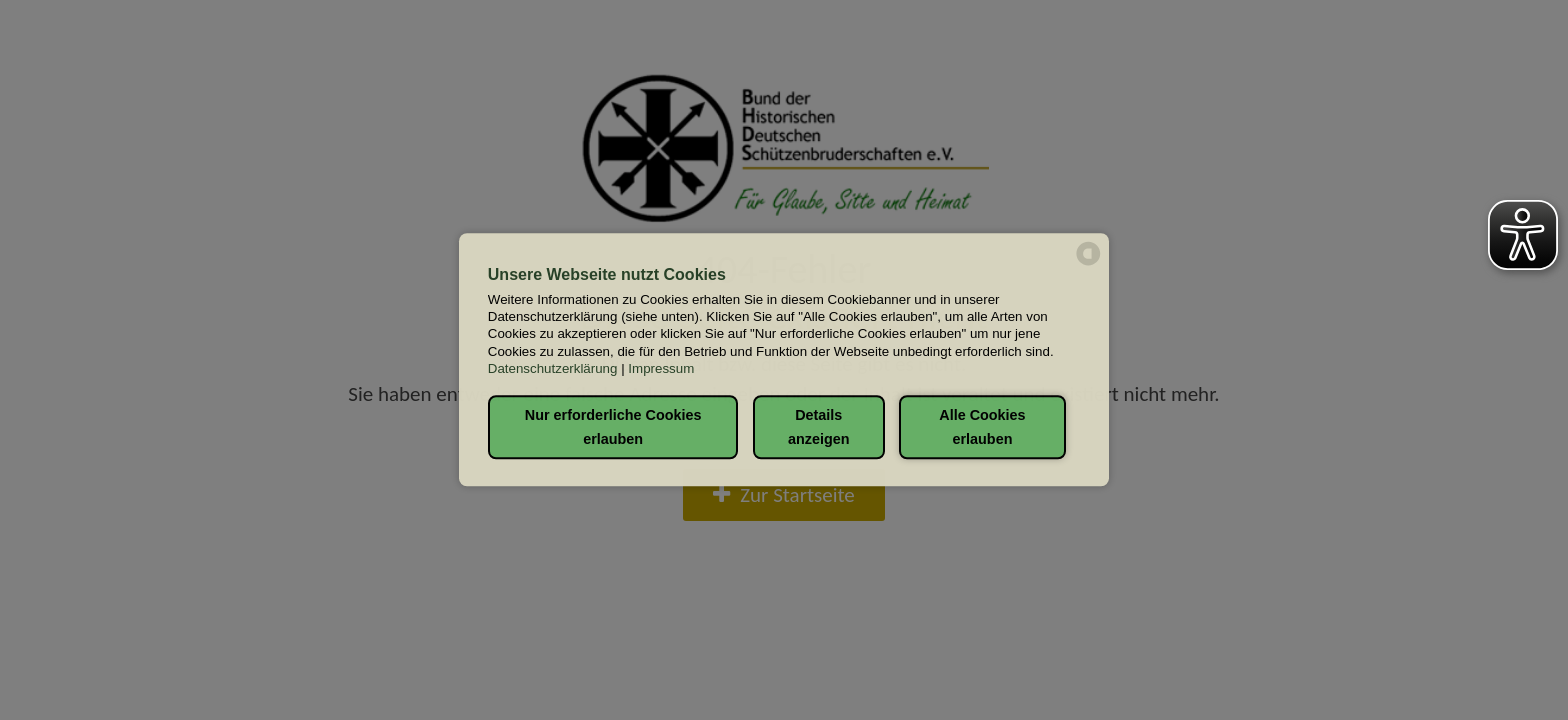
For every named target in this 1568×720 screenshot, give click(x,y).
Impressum (661, 368)
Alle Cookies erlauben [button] (982, 427)
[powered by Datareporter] (1088, 263)
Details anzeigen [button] (819, 427)
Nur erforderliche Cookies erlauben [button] (613, 427)
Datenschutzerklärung (553, 368)
